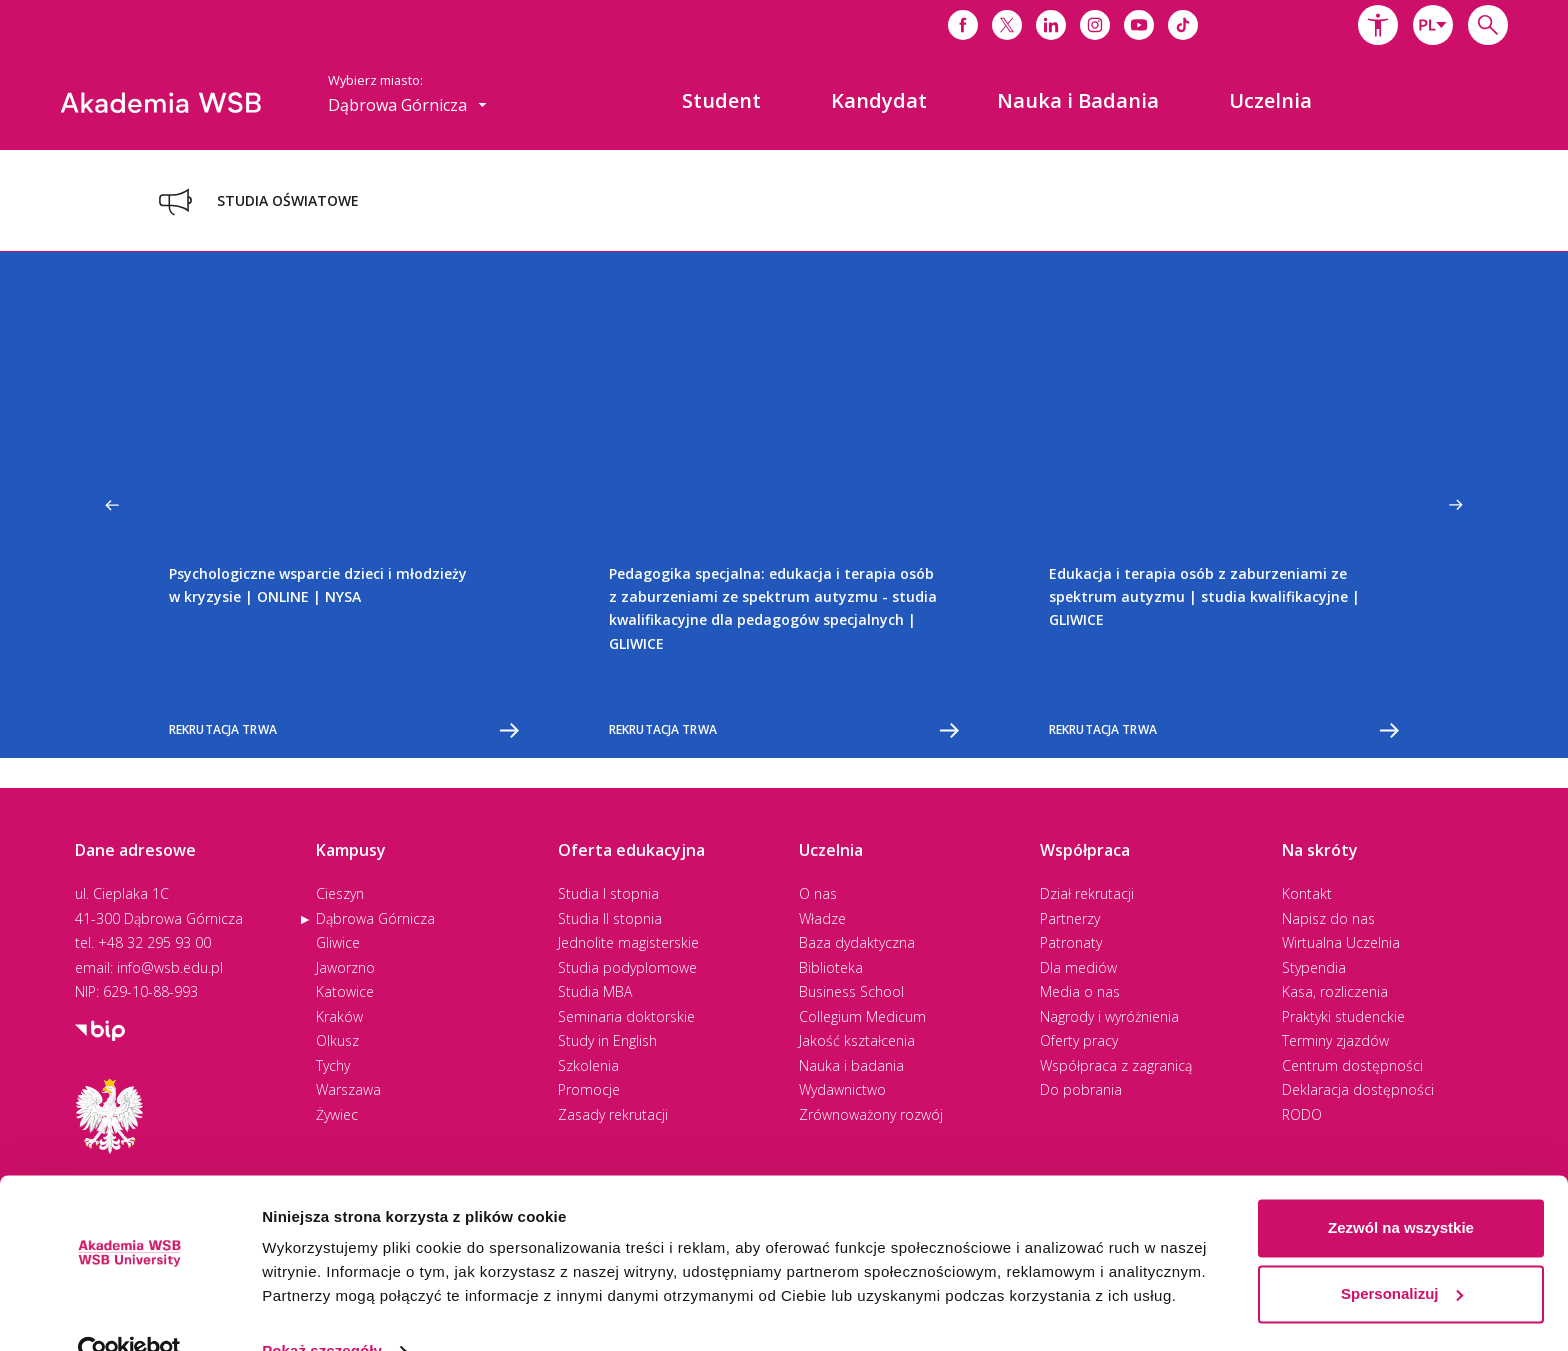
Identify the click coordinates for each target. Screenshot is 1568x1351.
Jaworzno (345, 967)
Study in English (607, 1040)
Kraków (339, 1016)
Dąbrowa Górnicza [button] (407, 105)
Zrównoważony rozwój (871, 1114)
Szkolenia (588, 1065)
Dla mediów (1078, 967)
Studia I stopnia (608, 893)
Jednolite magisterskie (628, 942)
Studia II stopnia (610, 918)
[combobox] (1433, 25)
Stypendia (1314, 967)
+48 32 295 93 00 (154, 942)
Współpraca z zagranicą (1116, 1065)
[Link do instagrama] (1095, 25)
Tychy (333, 1065)
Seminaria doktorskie (626, 1016)
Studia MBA (595, 991)
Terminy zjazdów (1335, 1040)
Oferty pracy (1079, 1040)
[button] (1378, 25)
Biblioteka (831, 967)
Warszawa (348, 1089)
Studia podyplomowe (627, 967)
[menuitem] (721, 101)
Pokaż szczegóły (322, 1311)
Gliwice (338, 942)
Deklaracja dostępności (1358, 1089)
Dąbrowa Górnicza (375, 918)
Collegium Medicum (862, 1016)
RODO (1302, 1114)
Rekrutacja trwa (344, 730)
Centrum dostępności (1352, 1065)
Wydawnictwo (842, 1089)
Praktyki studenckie (1343, 1016)
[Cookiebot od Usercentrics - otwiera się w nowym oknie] (129, 1312)
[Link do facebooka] (963, 25)
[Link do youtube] (1139, 25)
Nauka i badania (851, 1065)
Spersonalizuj (1402, 1253)
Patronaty (1071, 942)
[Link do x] (1007, 25)
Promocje (589, 1089)
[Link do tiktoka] (1183, 25)
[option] (344, 505)
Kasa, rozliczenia (1335, 991)
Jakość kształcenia (857, 1040)
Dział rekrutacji (1087, 893)
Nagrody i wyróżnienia (1109, 1016)
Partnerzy (1070, 918)
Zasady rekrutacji (613, 1114)
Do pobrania (1081, 1089)
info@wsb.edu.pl (170, 967)
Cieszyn (340, 893)
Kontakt (1307, 893)
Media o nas (1080, 991)
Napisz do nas (1328, 918)
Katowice (345, 991)
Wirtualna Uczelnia (1341, 942)
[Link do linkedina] (1051, 25)
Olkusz (337, 1040)
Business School (851, 991)
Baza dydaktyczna (857, 942)
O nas (818, 893)
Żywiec (337, 1114)
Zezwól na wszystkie (1401, 1188)
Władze (822, 918)
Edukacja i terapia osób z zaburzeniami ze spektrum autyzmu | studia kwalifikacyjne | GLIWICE (1204, 596)
